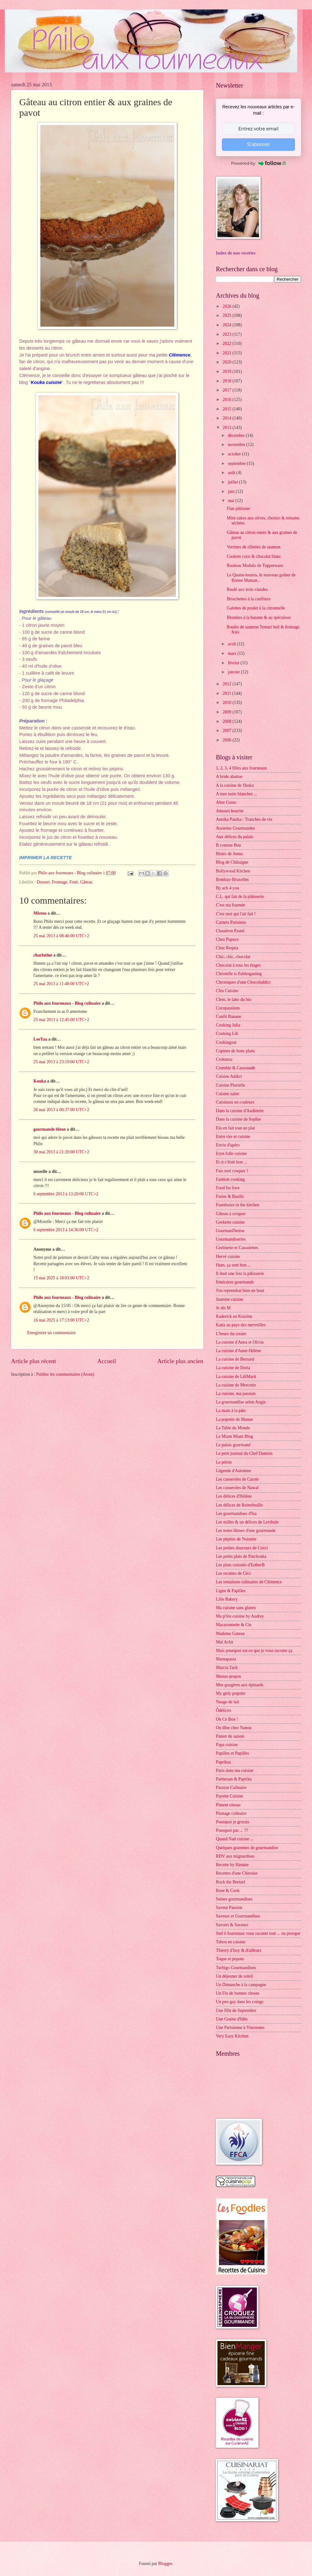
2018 (227, 381)
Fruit (73, 882)
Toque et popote (230, 1958)
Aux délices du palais (234, 836)
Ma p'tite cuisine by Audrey (240, 1616)
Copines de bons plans (235, 1050)
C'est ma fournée (230, 905)
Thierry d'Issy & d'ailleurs (238, 1950)
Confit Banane (228, 1016)
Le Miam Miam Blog (234, 1436)
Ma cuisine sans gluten (236, 1607)
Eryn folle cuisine (231, 1153)
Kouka (39, 1081)
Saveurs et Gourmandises (238, 1916)
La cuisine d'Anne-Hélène (238, 1350)
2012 (227, 684)
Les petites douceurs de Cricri (242, 1547)
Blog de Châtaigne (232, 862)
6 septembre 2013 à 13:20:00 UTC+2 (65, 1193)
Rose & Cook (228, 1890)
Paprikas (223, 1762)
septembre (237, 463)
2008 (227, 721)
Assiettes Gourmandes (235, 828)
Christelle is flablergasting (239, 973)
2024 (227, 325)
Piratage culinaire (231, 1813)
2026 (227, 306)
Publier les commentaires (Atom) (65, 1374)
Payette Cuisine (229, 1796)
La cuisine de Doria (233, 1367)
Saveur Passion (229, 1907)
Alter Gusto (226, 802)
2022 (227, 343)
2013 (227, 427)
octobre (235, 454)
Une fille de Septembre (236, 2010)
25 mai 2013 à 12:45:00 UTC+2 (61, 1019)
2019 (227, 371)
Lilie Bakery (227, 1599)
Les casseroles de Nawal (237, 1487)
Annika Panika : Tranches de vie (244, 819)
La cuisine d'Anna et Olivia (239, 1342)
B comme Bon (228, 845)
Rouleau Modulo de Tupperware (255, 565)
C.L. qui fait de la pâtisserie (240, 896)
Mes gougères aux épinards (239, 1684)
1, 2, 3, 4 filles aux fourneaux (241, 768)
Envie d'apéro (228, 1145)
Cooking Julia (228, 1025)
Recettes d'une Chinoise (236, 1873)
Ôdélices (223, 1710)
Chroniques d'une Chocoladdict (243, 982)
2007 (227, 730)
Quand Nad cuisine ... (235, 1838)
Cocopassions (228, 1008)
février (234, 662)
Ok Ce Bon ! (227, 1719)
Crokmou (224, 1059)
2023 (227, 334)
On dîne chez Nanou (233, 1727)
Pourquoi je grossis (232, 1821)
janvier (234, 672)
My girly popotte (231, 1693)
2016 (227, 399)
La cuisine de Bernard (235, 1359)
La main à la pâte (231, 1410)
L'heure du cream (231, 1333)
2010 (227, 702)
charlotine (42, 955)
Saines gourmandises (234, 1899)
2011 (227, 693)
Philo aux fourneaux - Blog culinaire (67, 1003)
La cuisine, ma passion (236, 1393)
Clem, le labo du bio (233, 999)
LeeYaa (40, 1039)
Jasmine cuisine (229, 1299)
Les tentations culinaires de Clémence (249, 1581)
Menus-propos (228, 1676)
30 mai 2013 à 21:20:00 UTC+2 (61, 1152)
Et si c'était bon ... (231, 1162)
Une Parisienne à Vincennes (240, 2027)
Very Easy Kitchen (232, 2036)
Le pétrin (224, 1462)
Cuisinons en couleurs (235, 1102)
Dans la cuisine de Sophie (238, 1119)
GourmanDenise (230, 1230)
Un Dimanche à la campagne (241, 1984)
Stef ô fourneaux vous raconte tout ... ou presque (258, 1933)
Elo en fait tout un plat (235, 1128)
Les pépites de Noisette (236, 1539)
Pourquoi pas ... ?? (232, 1830)
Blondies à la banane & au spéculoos (259, 617)
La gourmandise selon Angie (241, 1402)
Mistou (39, 913)
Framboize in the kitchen (237, 1204)
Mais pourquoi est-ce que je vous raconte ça (254, 1650)
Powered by (258, 163)
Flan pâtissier (238, 508)
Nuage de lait (227, 1701)
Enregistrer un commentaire (51, 1332)
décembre (237, 435)
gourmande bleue (49, 1129)
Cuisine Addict (229, 1076)
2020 (227, 362)
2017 (227, 390)
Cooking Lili (227, 1033)
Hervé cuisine (228, 1256)
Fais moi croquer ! (232, 1170)
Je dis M (223, 1307)
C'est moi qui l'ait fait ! (236, 913)
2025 (227, 315)
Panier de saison (230, 1736)
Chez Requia (227, 947)
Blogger (165, 2563)
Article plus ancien (180, 1361)
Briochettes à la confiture (248, 599)
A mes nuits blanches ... (236, 793)
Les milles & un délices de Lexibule (247, 1522)
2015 (227, 409)
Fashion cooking (230, 1179)
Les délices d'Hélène (234, 1496)
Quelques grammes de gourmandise (247, 1847)
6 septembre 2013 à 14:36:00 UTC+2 (65, 1229)
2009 (227, 712)
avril (232, 644)
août (232, 472)
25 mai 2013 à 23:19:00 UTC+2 (61, 1062)
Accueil (106, 1361)
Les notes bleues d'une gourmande (245, 1530)
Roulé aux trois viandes (247, 589)
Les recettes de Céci (233, 1573)
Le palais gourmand (233, 1444)
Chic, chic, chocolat (233, 956)
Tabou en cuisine (230, 1941)
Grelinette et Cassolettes (237, 1247)
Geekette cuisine (230, 1222)
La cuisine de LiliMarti (236, 1376)
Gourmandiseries (231, 1239)
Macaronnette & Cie (233, 1624)
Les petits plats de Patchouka (241, 1556)
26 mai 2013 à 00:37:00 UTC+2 (61, 1109)
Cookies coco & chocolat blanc (254, 556)
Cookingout (226, 1042)
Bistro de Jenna (229, 853)
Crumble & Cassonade (235, 1067)
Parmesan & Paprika (233, 1779)
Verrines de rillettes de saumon (253, 547)
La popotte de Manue (234, 1419)
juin (232, 491)
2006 (227, 740)
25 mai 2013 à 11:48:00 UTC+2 (61, 983)
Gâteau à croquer (231, 1213)
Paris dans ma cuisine (234, 1770)
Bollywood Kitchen (233, 871)
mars (232, 653)
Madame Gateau (230, 1633)
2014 (227, 418)
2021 (227, 353)
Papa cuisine (227, 1744)
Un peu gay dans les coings (239, 2001)
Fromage (59, 882)
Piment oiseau (228, 1804)
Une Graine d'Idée (232, 2019)
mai (231, 500)
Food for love (228, 1187)
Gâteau (86, 882)
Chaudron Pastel (230, 930)
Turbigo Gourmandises (236, 1967)
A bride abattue (229, 776)
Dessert (43, 882)
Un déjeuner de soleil (234, 1976)
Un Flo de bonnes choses (237, 1993)
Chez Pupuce (227, 939)
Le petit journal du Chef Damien (244, 1453)
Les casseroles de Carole (237, 1479)
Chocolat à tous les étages (238, 965)
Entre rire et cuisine (233, 1136)
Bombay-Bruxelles (232, 879)
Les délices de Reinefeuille (239, 1505)
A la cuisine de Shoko (235, 785)
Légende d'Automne (233, 1470)
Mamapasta (226, 1659)
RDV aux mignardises (235, 1856)
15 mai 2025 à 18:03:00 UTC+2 (61, 1278)
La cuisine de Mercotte (236, 1385)
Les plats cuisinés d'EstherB (240, 1564)
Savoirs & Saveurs (232, 1924)
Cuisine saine (227, 1093)
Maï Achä (224, 1642)
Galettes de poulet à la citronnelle (256, 608)
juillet (233, 482)
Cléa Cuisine (227, 990)
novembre (237, 444)
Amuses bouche (230, 810)
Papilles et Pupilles (232, 1753)
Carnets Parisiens (231, 922)
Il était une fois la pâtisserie (240, 1273)
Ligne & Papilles (231, 1590)
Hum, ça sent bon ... (233, 1265)
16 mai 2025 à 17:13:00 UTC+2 (61, 1320)
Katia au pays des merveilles (241, 1324)
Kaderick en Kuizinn (234, 1316)
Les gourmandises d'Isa (236, 1513)
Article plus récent (33, 1361)
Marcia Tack (227, 1667)
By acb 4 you (227, 888)
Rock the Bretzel (230, 1882)
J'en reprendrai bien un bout (240, 1290)
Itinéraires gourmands (235, 1282)
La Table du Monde (233, 1427)
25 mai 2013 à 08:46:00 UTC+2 (61, 936)
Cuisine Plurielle (230, 1085)
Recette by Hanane (232, 1864)
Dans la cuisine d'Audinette (240, 1110)
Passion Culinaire (231, 1787)
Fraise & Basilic (230, 1196)
